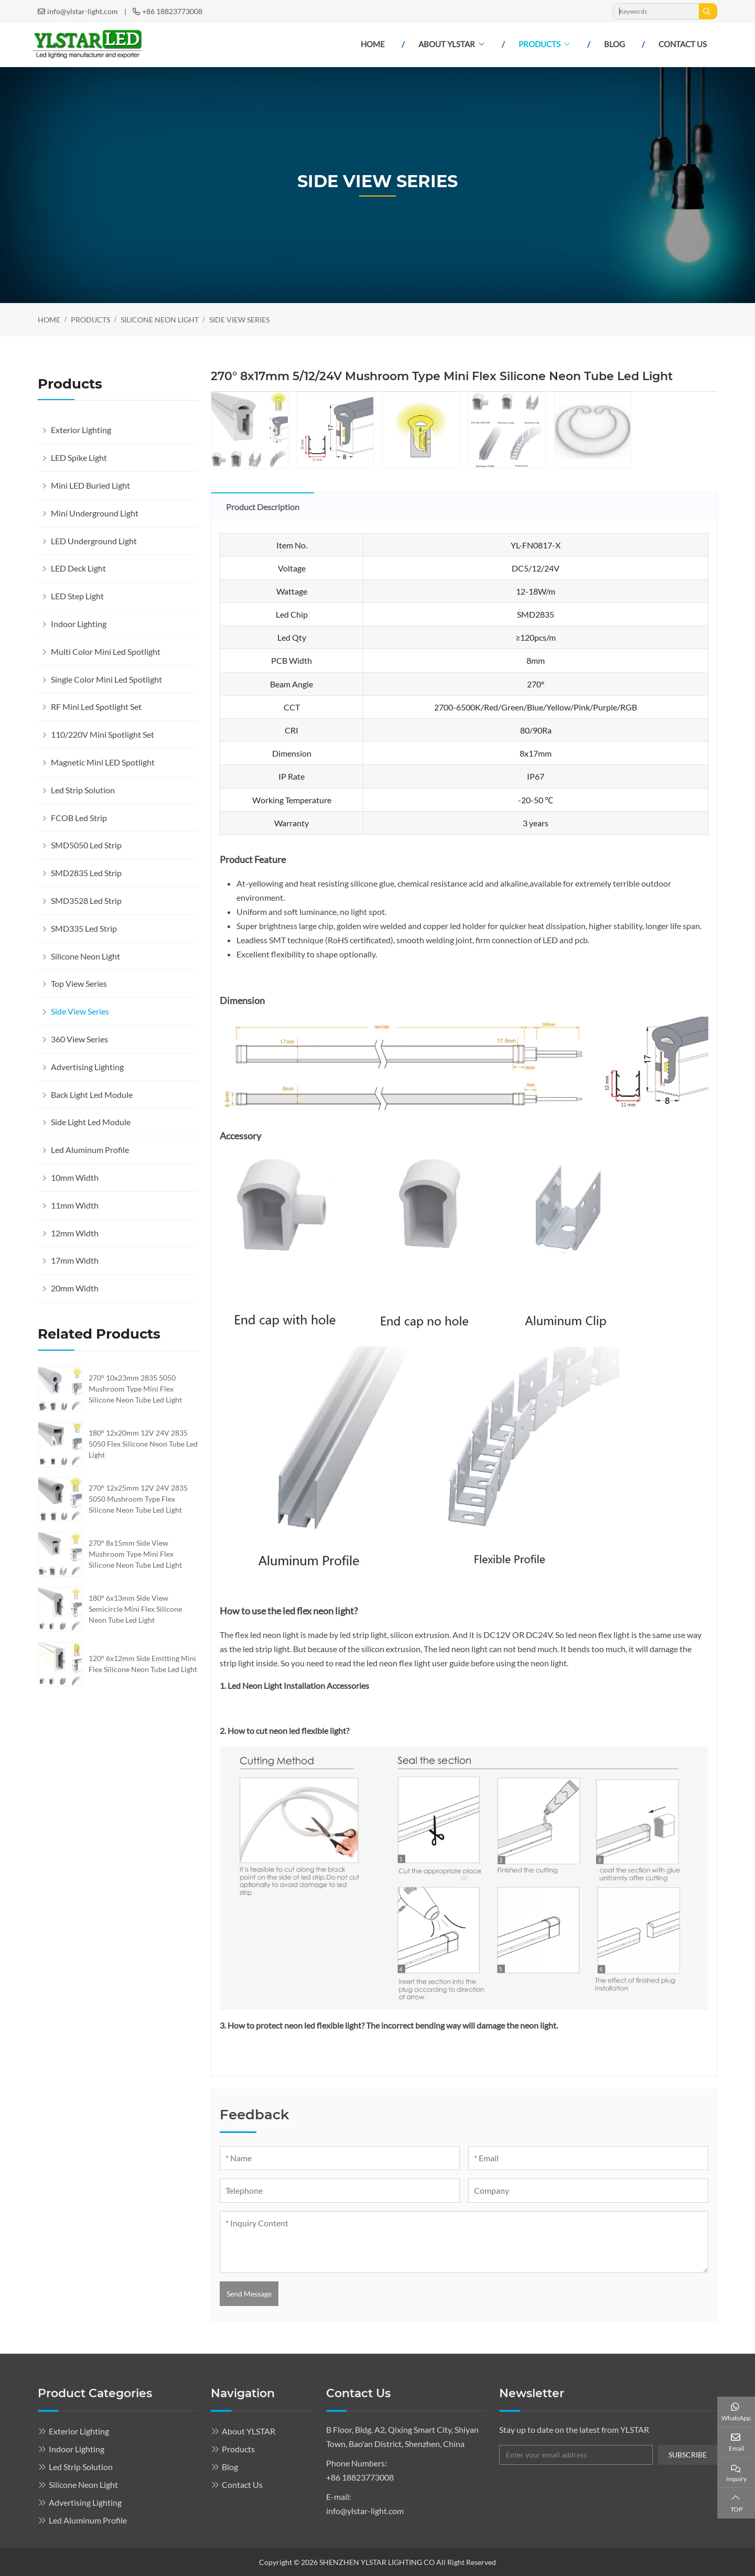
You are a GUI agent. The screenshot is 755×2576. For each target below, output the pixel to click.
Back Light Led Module (92, 1095)
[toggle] (187, 430)
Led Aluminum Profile (90, 1150)
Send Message (249, 2293)
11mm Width (75, 1205)
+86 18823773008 (172, 11)
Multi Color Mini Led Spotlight (105, 651)
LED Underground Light (94, 541)
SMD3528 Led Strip (86, 901)
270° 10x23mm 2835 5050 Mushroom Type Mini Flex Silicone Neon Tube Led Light (135, 1388)
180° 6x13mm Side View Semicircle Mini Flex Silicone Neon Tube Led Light (135, 1608)
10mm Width (75, 1177)
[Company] (588, 2191)
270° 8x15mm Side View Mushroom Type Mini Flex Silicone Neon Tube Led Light (135, 1553)
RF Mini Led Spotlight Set (96, 707)
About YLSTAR (446, 44)
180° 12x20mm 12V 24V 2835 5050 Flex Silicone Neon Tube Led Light (143, 1443)
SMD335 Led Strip (84, 928)
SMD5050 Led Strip (86, 845)
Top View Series (79, 983)
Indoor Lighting (78, 624)
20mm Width (75, 1288)
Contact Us (683, 44)
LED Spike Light (79, 457)
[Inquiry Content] (464, 2242)
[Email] (588, 2158)
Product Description (262, 507)
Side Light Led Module (91, 1122)
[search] (708, 11)
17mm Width (75, 1260)
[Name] (340, 2158)
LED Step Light (77, 596)
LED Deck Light (78, 568)
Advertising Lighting (87, 1067)
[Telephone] (340, 2191)
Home (373, 44)
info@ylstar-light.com (82, 11)
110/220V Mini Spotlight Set (102, 734)
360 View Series (79, 1039)
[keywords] (655, 11)
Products (539, 44)
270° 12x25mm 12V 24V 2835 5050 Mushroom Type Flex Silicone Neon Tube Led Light (138, 1498)
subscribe (687, 2454)
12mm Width (75, 1233)
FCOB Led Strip (79, 818)
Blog (614, 44)
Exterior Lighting (81, 430)
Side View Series (80, 1011)
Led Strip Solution (83, 790)
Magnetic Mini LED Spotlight (103, 762)
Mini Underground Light (94, 513)
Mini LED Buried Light (90, 485)
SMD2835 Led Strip (86, 873)
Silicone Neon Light (85, 956)
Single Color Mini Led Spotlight (106, 679)
